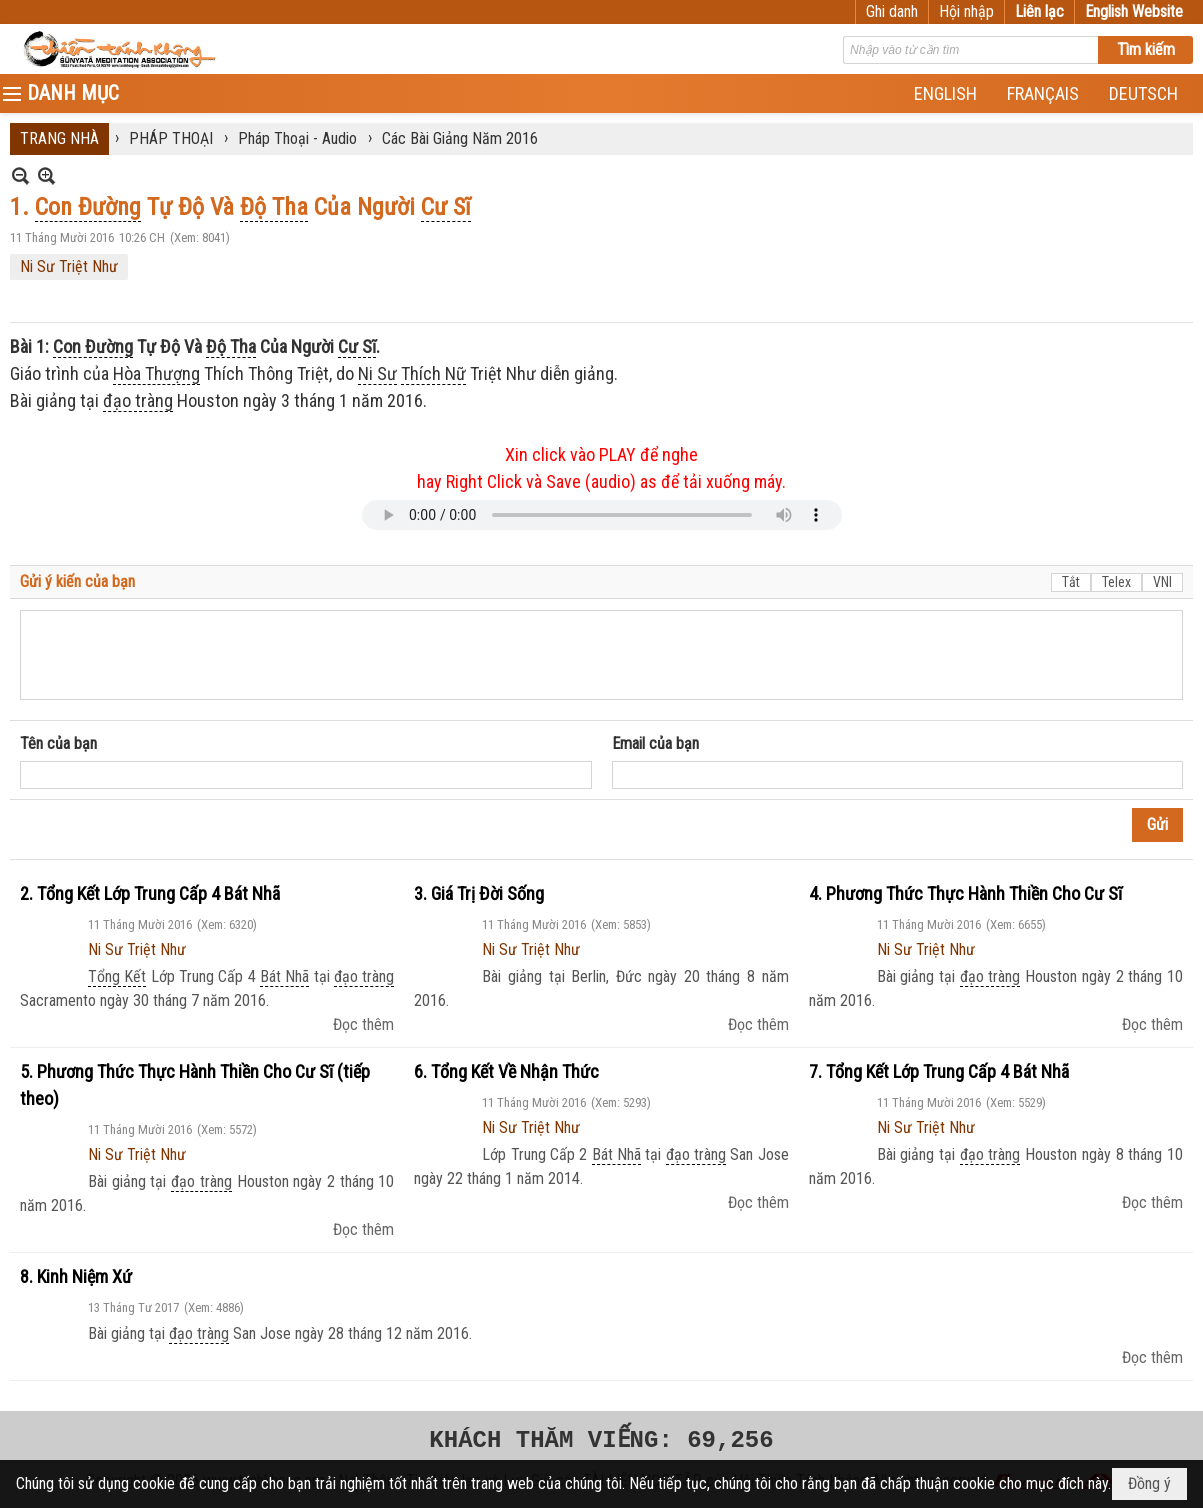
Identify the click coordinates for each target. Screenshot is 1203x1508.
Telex (1116, 582)
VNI (1162, 582)
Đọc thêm (363, 1024)
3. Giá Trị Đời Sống (479, 893)
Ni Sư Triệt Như (69, 266)
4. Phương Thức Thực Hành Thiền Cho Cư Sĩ (965, 893)
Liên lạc (1039, 11)
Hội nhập (966, 11)
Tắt (1071, 582)
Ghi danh (892, 11)
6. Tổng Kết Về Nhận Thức (506, 1071)
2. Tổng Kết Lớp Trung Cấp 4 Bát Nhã (150, 893)
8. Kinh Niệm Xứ (76, 1276)
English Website (1134, 11)
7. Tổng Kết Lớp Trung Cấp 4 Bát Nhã (939, 1071)
